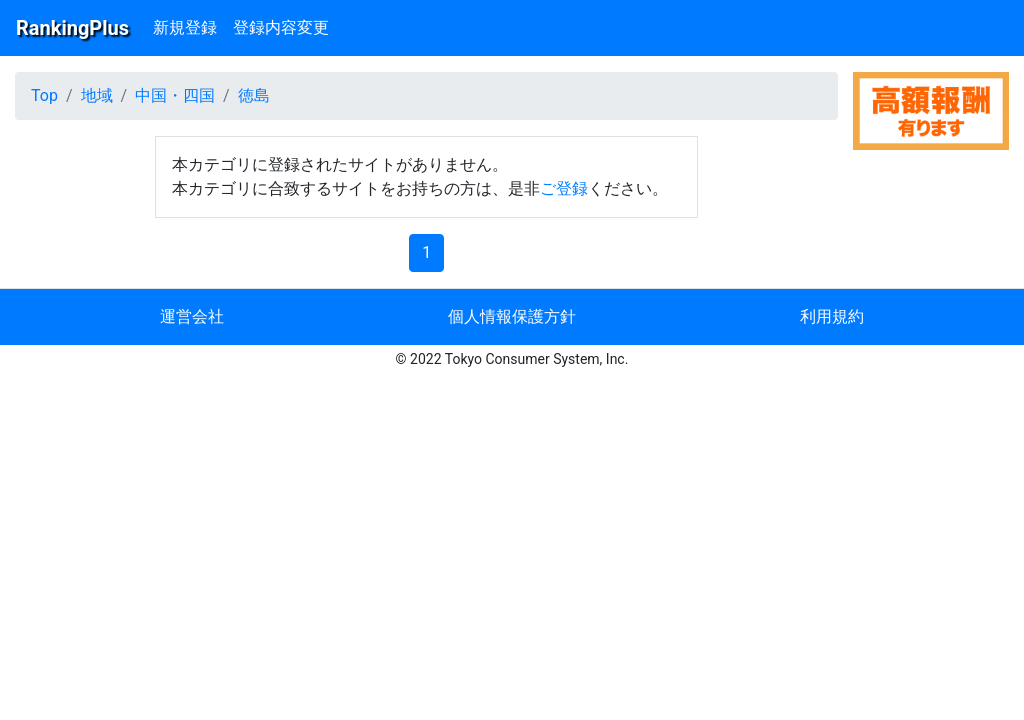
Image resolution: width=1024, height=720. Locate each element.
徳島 (254, 95)
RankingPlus (72, 28)
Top (44, 95)
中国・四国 (175, 95)
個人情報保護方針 (512, 316)
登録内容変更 (281, 27)
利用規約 (832, 316)
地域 (97, 95)
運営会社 (192, 316)
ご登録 (564, 188)
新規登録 (185, 27)
